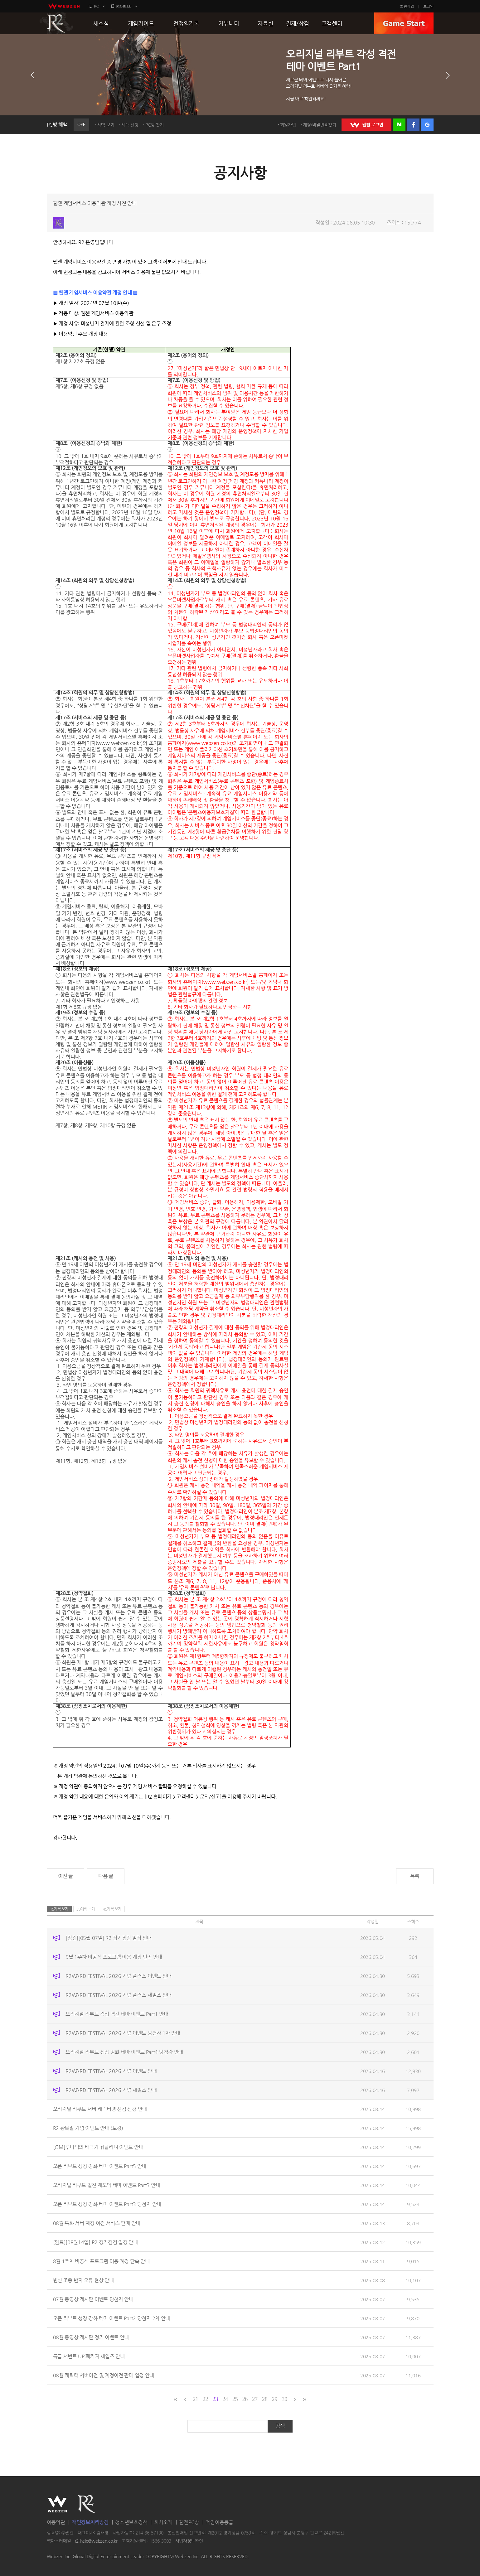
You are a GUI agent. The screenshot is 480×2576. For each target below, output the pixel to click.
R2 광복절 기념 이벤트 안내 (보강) (88, 2128)
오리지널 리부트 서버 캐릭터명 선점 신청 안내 (100, 2109)
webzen (64, 6)
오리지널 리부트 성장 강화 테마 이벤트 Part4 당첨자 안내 (124, 2052)
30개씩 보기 (85, 1909)
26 (245, 2399)
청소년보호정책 (131, 2522)
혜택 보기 (105, 124)
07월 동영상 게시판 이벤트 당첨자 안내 (93, 2299)
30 (284, 2399)
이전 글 (65, 1876)
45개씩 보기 (112, 1909)
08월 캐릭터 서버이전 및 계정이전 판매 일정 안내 (103, 2375)
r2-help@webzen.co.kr (96, 2540)
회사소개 (163, 2522)
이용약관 (56, 2522)
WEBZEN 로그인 (366, 124)
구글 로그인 (427, 124)
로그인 (428, 6)
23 (215, 2399)
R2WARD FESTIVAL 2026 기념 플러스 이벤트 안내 (118, 1976)
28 (264, 2399)
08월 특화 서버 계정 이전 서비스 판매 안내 (97, 2223)
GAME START (404, 23)
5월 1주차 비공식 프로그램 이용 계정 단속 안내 (113, 1957)
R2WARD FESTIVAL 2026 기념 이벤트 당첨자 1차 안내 (122, 2033)
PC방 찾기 (154, 124)
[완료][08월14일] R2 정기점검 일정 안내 (95, 2242)
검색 (279, 2426)
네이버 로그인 (399, 124)
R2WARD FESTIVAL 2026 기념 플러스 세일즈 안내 (118, 1995)
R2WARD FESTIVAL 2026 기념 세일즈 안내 (111, 2090)
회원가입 (407, 6)
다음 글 (105, 1876)
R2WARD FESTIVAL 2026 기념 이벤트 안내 (111, 2071)
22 (205, 2399)
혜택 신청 (129, 124)
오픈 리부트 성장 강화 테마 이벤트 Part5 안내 (100, 2166)
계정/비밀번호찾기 (319, 124)
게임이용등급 (219, 2522)
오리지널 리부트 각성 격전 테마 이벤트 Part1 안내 (116, 2014)
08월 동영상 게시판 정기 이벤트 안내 (91, 2337)
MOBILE (124, 6)
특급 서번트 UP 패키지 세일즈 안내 (89, 2356)
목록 (414, 1876)
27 (254, 2399)
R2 (56, 23)
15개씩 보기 (59, 1909)
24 (225, 2399)
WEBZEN (57, 2504)
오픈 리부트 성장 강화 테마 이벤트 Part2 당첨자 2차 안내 (111, 2318)
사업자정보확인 (189, 2540)
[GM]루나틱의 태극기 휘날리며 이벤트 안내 (98, 2147)
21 (195, 2399)
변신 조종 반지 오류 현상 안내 (83, 2280)
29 (274, 2399)
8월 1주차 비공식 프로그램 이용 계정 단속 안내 (101, 2261)
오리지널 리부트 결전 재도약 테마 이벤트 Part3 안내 (106, 2185)
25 (235, 2399)
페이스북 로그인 (413, 124)
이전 (32, 75)
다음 (448, 75)
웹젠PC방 (189, 2522)
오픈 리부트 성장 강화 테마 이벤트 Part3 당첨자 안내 (107, 2204)
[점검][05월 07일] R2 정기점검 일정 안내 (108, 1937)
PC (96, 6)
